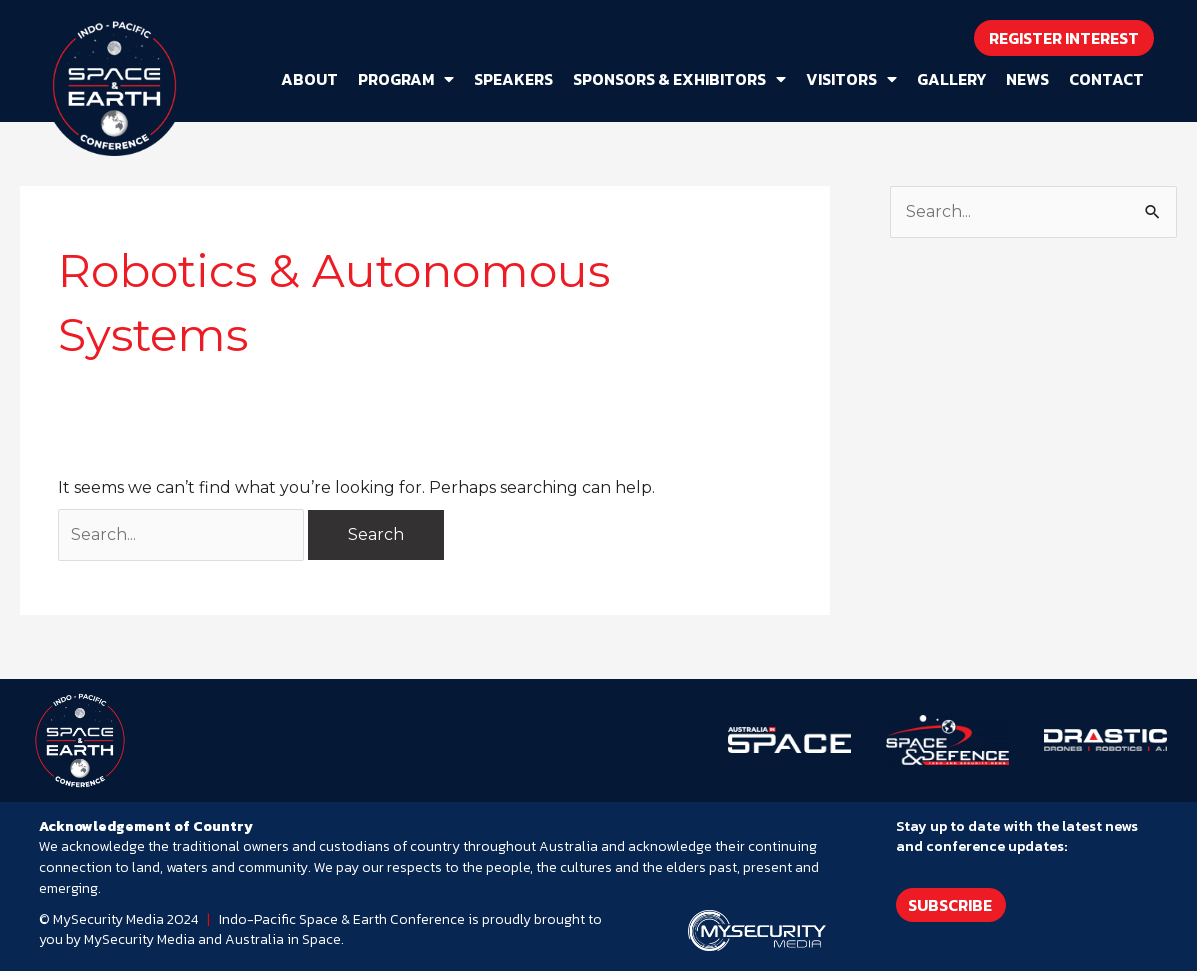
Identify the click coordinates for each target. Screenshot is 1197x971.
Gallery (951, 79)
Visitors (851, 79)
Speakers (513, 79)
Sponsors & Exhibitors (679, 79)
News (1027, 79)
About (309, 79)
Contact (1106, 79)
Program (406, 79)
